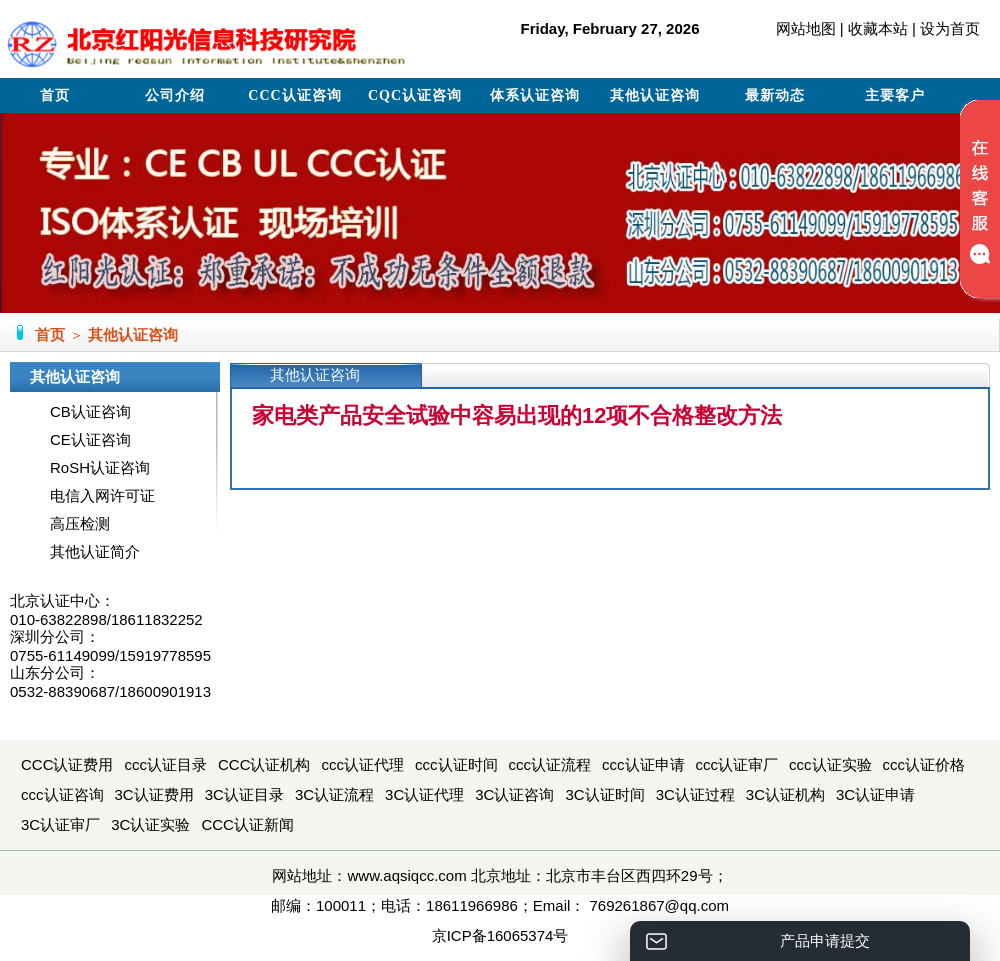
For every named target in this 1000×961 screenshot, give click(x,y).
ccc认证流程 (550, 764)
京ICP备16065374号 (500, 935)
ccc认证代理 (363, 764)
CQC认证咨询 (415, 95)
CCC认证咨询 (294, 95)
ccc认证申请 (643, 764)
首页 (55, 95)
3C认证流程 (334, 794)
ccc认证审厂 (737, 764)
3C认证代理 (424, 794)
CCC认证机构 (264, 764)
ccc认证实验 (830, 764)
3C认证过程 (695, 794)
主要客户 (895, 95)
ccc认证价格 (924, 764)
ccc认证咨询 (62, 794)
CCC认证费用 (67, 764)
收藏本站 (878, 28)
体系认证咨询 (535, 95)
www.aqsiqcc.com (406, 875)
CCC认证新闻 (247, 824)
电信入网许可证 (102, 495)
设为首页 (950, 28)
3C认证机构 (785, 794)
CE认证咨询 (90, 439)
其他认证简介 (95, 551)
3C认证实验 (150, 824)
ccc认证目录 (166, 764)
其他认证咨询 (655, 95)
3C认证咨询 (514, 794)
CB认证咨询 (90, 411)
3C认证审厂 (60, 824)
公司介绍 (175, 95)
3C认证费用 (154, 794)
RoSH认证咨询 (100, 467)
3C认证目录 (244, 794)
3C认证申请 (875, 794)
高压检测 (80, 523)
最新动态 (775, 95)
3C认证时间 (604, 794)
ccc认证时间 (456, 764)
